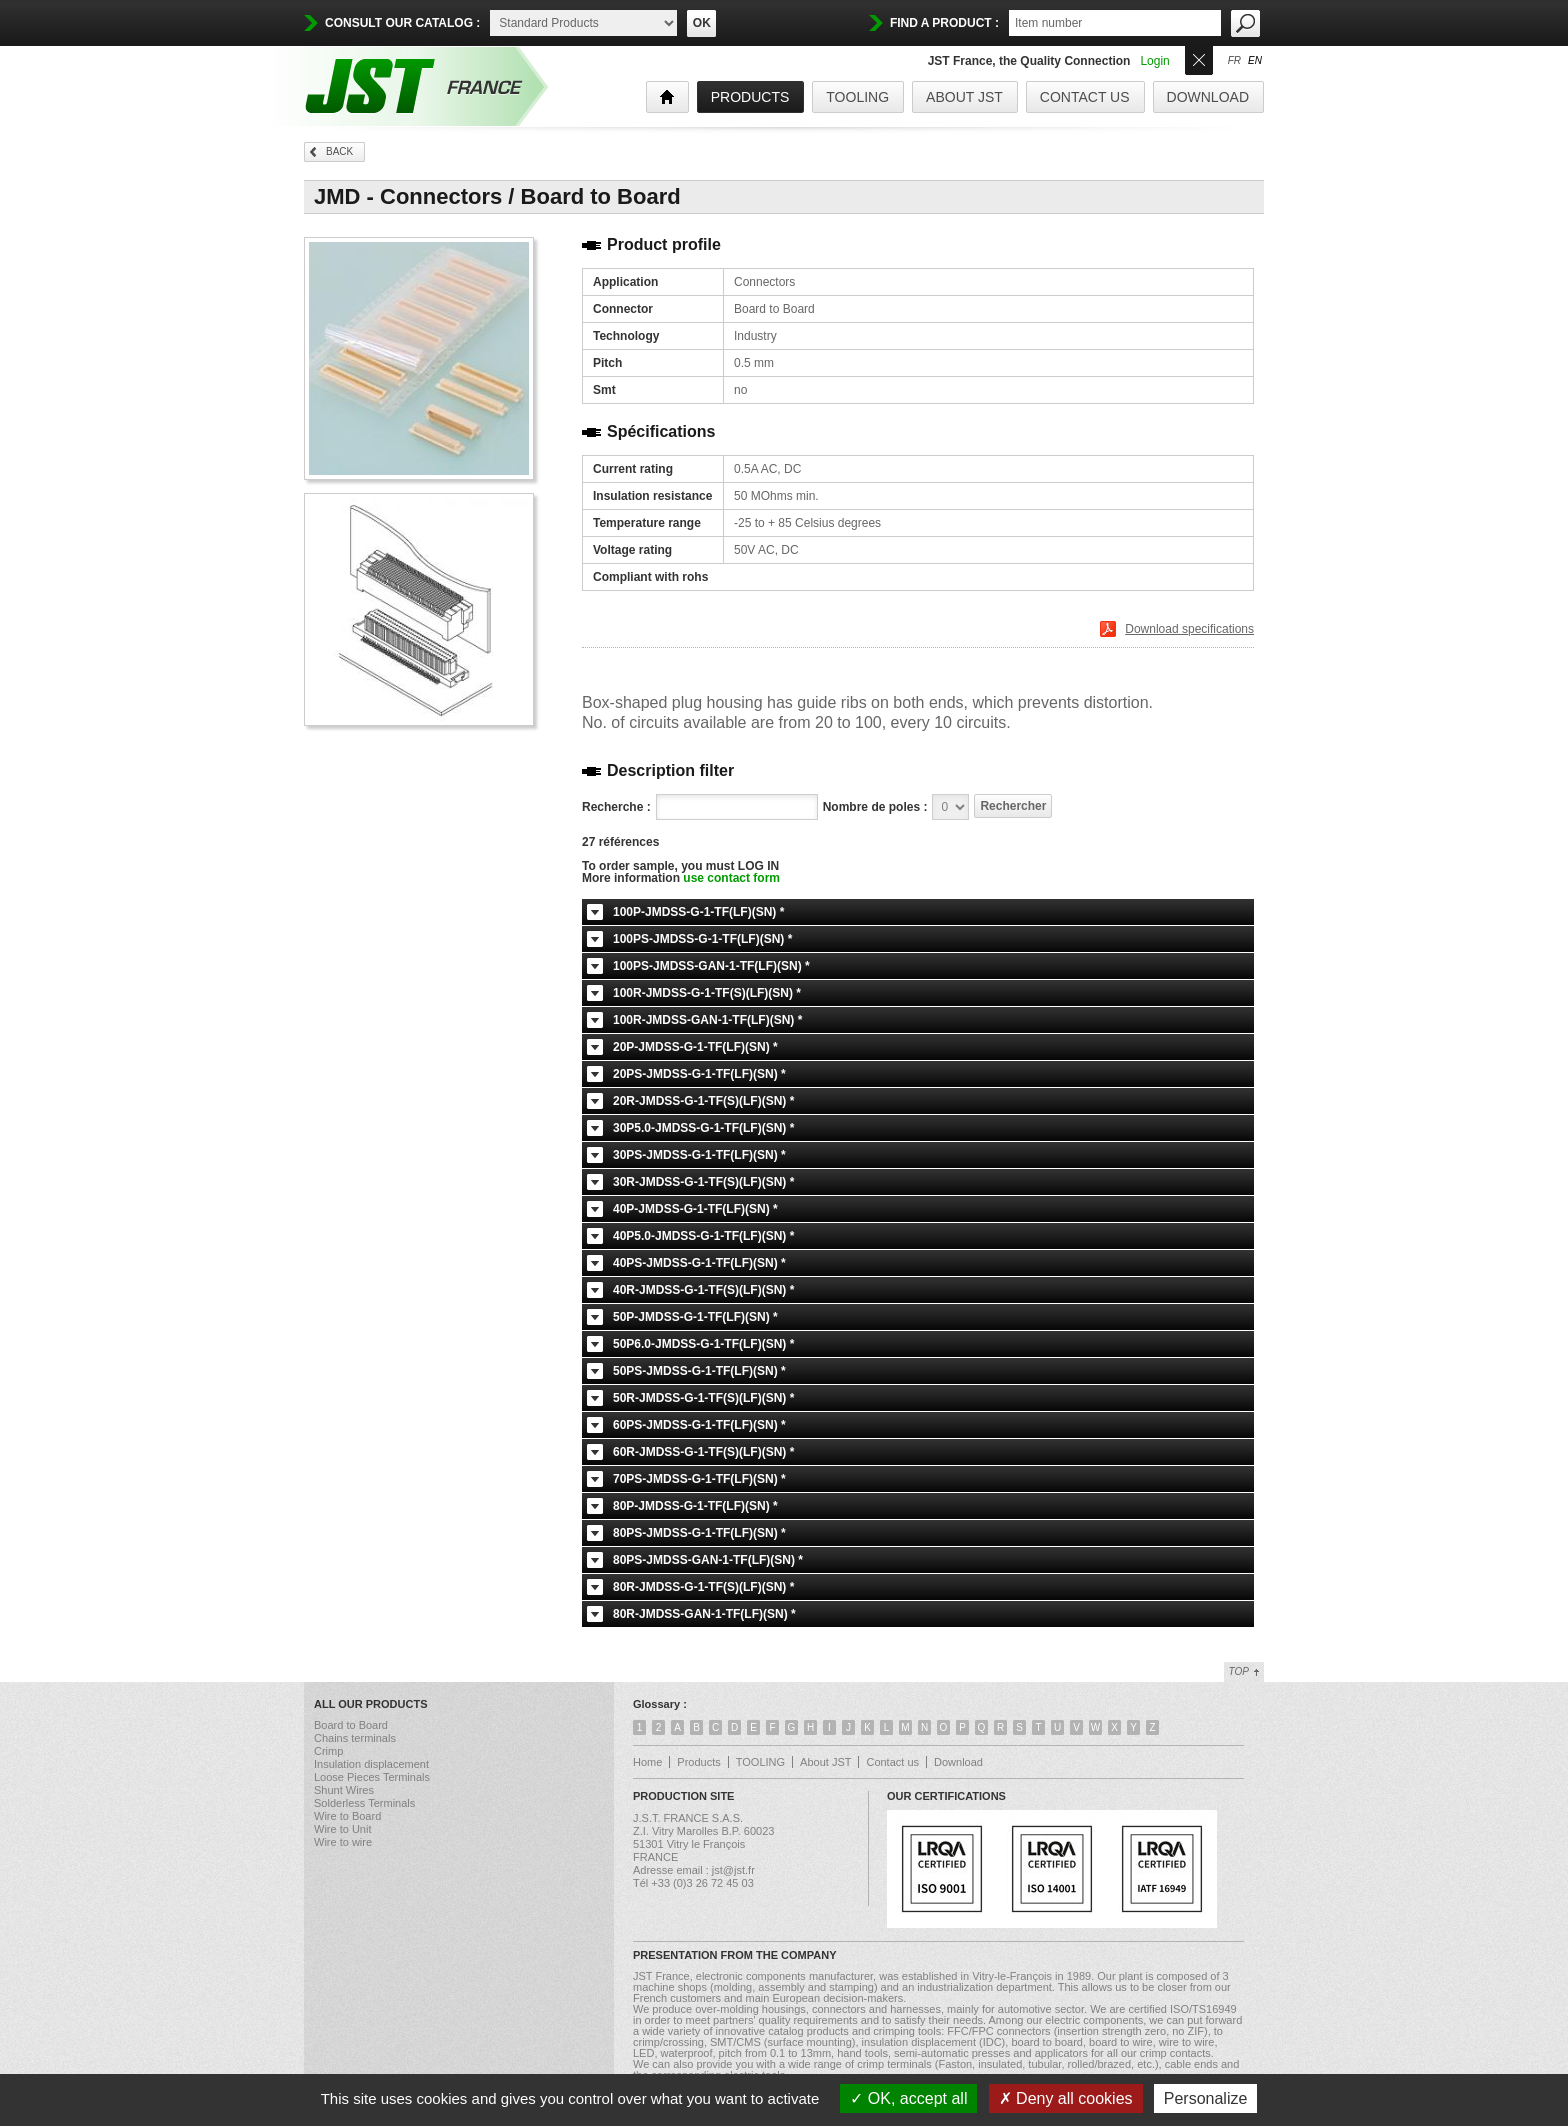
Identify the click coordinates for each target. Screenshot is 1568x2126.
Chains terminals (355, 1738)
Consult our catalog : (402, 23)
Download (1208, 97)
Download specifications (1189, 629)
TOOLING (857, 97)
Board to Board (351, 1725)
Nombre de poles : (875, 807)
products (750, 97)
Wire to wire (343, 1842)
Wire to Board (347, 1816)
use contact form (731, 878)
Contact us (1085, 97)
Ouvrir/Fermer (1199, 58)
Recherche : (616, 807)
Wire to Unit (342, 1829)
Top (1239, 1671)
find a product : (944, 23)
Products (698, 1762)
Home (647, 1762)
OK (702, 23)
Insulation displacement (371, 1764)
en (1255, 61)
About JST (964, 97)
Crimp (328, 1751)
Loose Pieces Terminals (372, 1777)
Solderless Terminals (364, 1803)
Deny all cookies (1066, 2098)
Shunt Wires (344, 1790)
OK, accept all (908, 2098)
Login (1154, 61)
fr (1234, 61)
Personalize (1206, 2098)
